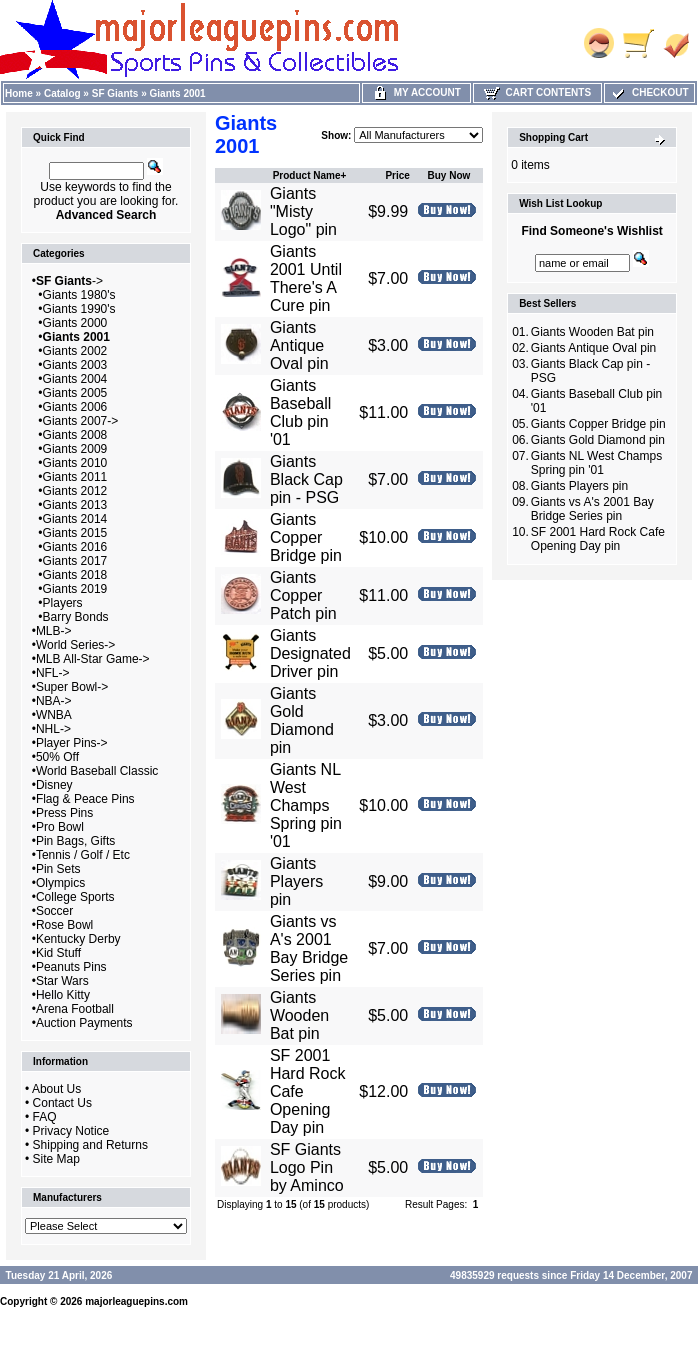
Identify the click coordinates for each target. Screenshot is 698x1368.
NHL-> (53, 729)
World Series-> (75, 645)
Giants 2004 (75, 379)
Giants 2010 (75, 463)
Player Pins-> (72, 743)
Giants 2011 (75, 477)
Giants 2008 (75, 435)
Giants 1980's (79, 295)
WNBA (54, 715)
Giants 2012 (75, 491)
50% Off (57, 757)
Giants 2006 (75, 407)
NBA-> (54, 701)
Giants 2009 (75, 449)
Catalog (62, 93)
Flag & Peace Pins (85, 799)
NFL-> (53, 673)
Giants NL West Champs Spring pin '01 (306, 805)
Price (397, 175)
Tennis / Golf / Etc (83, 855)
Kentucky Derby (78, 939)
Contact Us (62, 1103)
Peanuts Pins (71, 967)
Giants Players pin (296, 881)
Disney (54, 785)
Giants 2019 (75, 589)
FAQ (45, 1117)
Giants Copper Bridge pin (306, 537)
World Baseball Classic (97, 771)
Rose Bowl (64, 925)
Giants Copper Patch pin (303, 595)
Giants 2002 (75, 351)
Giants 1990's (79, 309)
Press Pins (64, 813)
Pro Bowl (60, 827)
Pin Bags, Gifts (75, 841)
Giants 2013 (75, 505)
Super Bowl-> (72, 687)
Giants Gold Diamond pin (302, 720)
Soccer (54, 911)
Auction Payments (84, 1023)
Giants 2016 (75, 547)
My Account (416, 92)
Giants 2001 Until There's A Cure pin (306, 278)
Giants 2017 (75, 561)
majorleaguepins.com (136, 1301)
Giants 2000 (75, 323)
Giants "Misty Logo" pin (303, 211)
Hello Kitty (63, 995)
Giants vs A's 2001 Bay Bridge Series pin (309, 948)
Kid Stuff (58, 953)
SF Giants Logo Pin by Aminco (307, 1167)
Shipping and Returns (90, 1145)
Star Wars (62, 981)
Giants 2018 (75, 575)
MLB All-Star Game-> (93, 659)
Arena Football (75, 1009)
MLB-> (54, 631)
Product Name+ (310, 175)
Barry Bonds (76, 617)
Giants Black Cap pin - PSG (306, 479)
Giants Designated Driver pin (310, 653)
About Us (56, 1089)
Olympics (60, 883)
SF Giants (115, 93)
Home (19, 93)
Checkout (649, 92)
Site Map (56, 1159)
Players (63, 603)
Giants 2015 (75, 533)
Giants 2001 (178, 93)
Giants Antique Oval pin (299, 345)
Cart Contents (537, 92)
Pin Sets (58, 869)
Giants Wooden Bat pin (299, 1015)
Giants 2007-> (81, 421)
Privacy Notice (71, 1131)
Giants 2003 (75, 365)
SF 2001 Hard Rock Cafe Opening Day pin (598, 539)
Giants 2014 (75, 519)
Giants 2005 (75, 393)
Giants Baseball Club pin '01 (300, 412)
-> (69, 281)
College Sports (75, 897)
